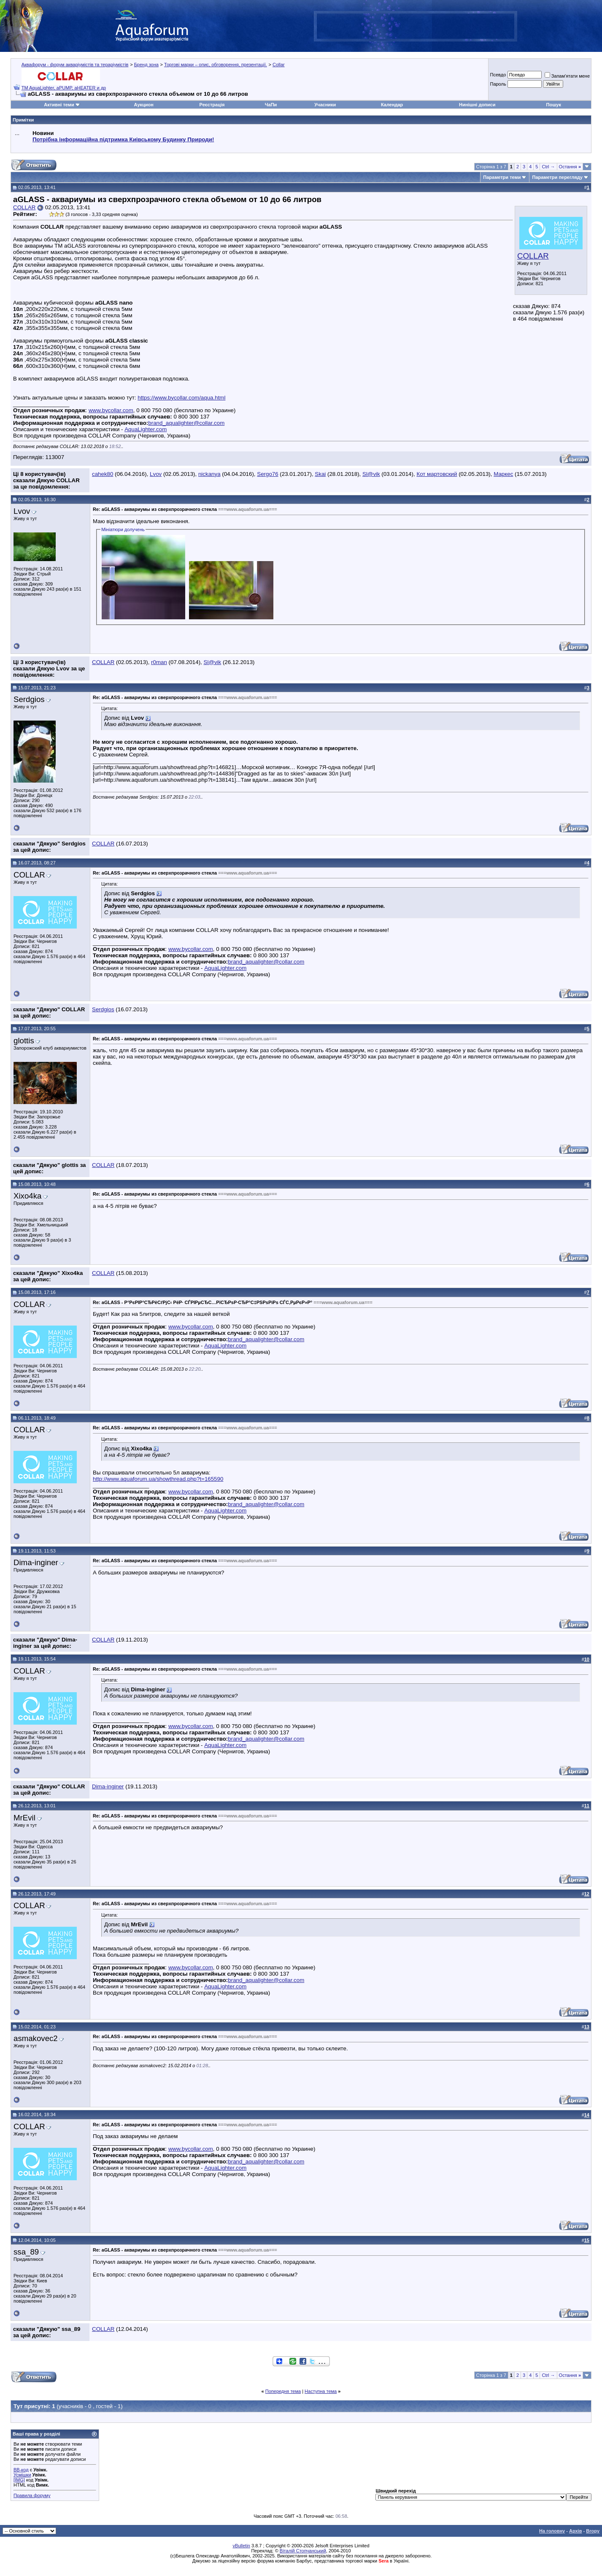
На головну (552, 2530)
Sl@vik (371, 474)
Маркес (503, 474)
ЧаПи (271, 104)
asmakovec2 (35, 2038)
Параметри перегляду (557, 177)
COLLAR (533, 255)
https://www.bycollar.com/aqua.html (181, 397)
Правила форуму (31, 2495)
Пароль (498, 83)
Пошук (553, 104)
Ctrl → (548, 166)
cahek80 (102, 474)
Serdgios (29, 699)
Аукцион (143, 104)
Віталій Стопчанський (303, 2550)
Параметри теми (502, 177)
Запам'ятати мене (567, 75)
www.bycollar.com (111, 410)
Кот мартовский (436, 474)
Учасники (325, 104)
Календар (392, 104)
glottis (23, 1040)
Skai (320, 474)
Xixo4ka (27, 1195)
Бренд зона (146, 64)
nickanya (209, 474)
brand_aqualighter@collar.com (186, 423)
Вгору (592, 2530)
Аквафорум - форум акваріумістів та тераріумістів (75, 64)
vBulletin (241, 2545)
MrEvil (24, 1817)
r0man (159, 662)
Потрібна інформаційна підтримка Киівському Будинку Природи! (123, 139)
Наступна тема (321, 2391)
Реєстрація (212, 104)
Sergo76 (267, 474)
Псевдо (498, 74)
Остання (570, 166)
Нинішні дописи (477, 104)
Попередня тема (283, 2391)
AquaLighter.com (145, 429)
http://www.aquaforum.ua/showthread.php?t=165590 (158, 1479)
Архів (575, 2530)
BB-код (21, 2469)
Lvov (156, 474)
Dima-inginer (35, 1562)
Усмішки (22, 2474)
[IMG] (19, 2479)
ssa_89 (26, 2251)
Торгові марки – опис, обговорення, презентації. (215, 64)
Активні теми (59, 104)
